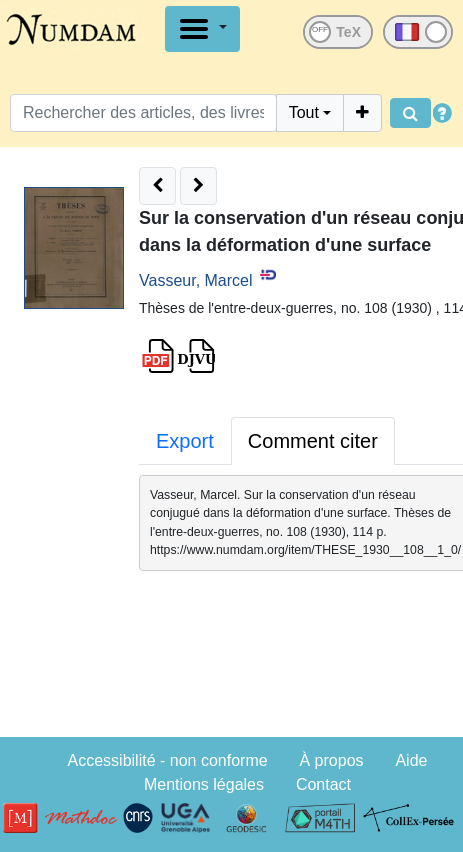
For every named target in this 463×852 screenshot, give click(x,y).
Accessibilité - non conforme (168, 760)
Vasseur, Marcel (196, 280)
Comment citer (313, 441)
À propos (332, 760)
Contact (323, 784)
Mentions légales (204, 784)
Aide (411, 760)
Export (185, 441)
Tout (304, 112)
